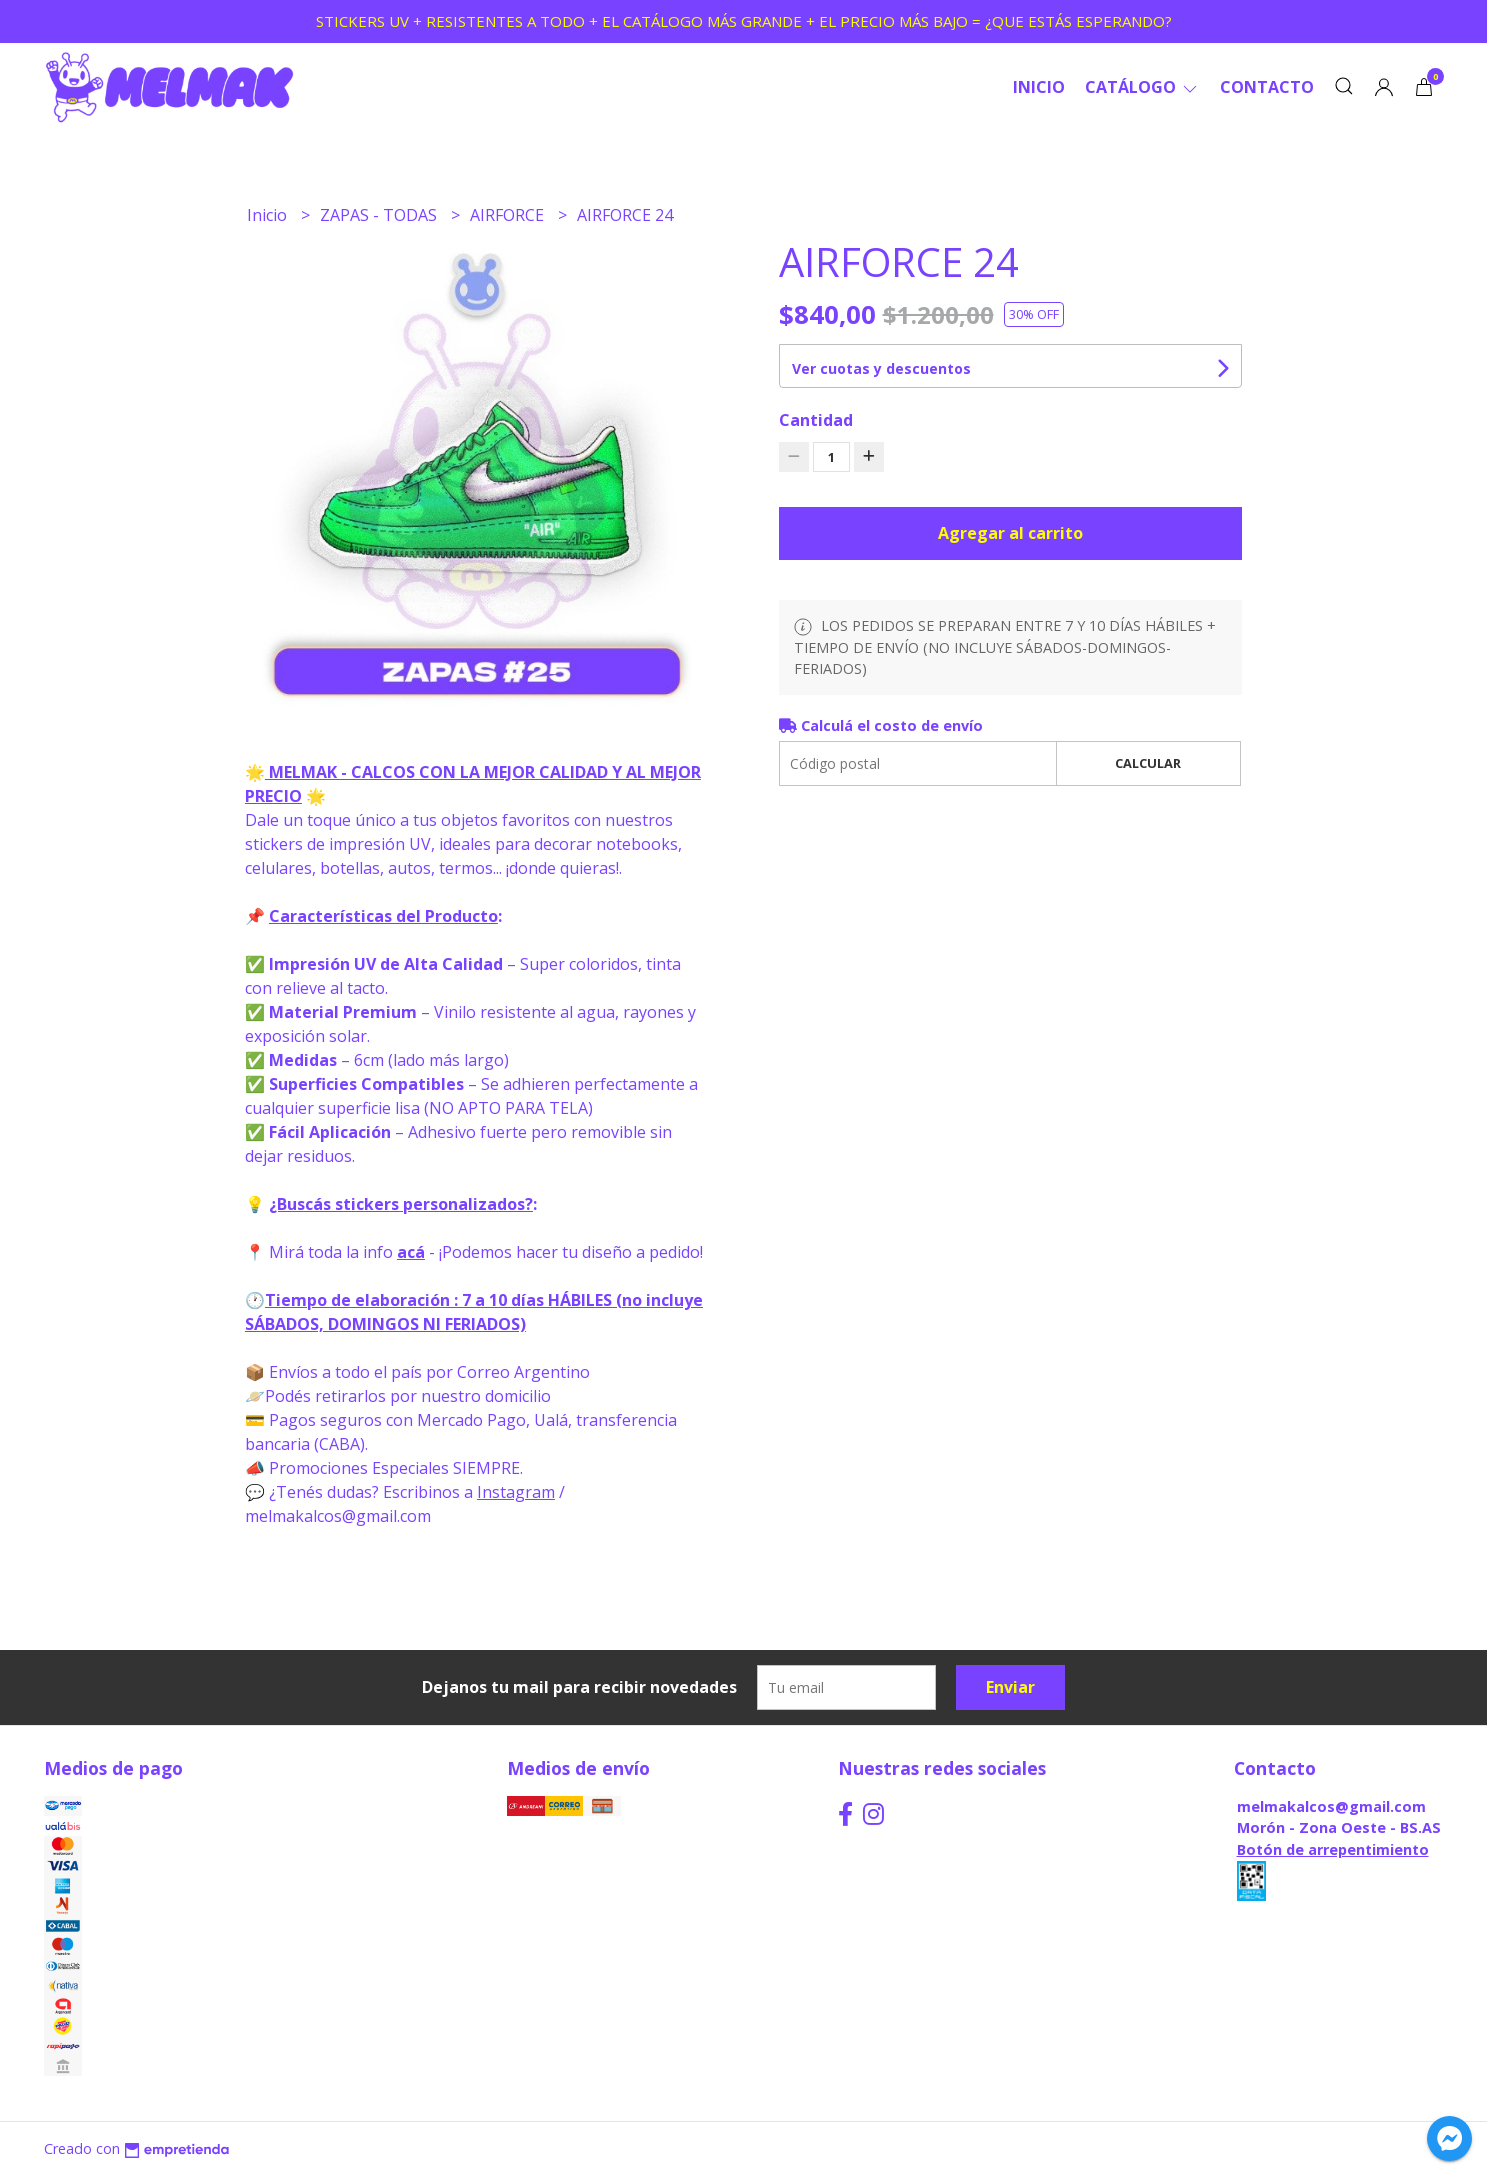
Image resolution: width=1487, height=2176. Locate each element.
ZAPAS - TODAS (380, 215)
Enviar (1010, 1687)
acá (411, 1252)
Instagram (516, 1492)
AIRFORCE (509, 215)
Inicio (1039, 87)
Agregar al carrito (1010, 533)
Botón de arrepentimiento (1333, 1849)
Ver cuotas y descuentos (881, 368)
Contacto (1267, 87)
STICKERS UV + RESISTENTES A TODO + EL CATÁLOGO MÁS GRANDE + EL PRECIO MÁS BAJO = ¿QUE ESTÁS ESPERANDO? (744, 21)
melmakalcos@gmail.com (1331, 1806)
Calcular (1148, 763)
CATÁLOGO (1142, 87)
